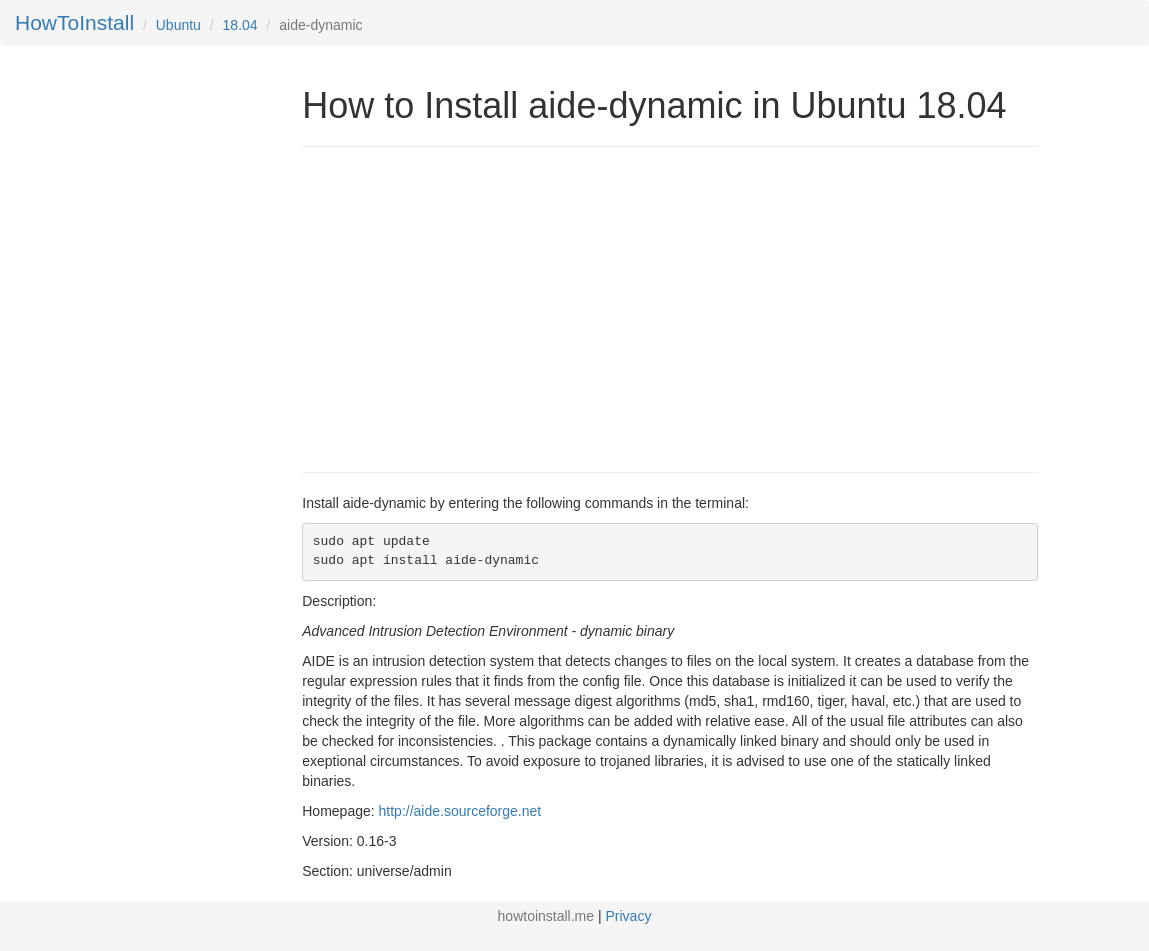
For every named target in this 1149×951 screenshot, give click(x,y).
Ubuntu (178, 25)
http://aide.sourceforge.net (460, 811)
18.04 (240, 25)
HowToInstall (74, 22)
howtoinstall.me (546, 916)
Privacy (629, 916)
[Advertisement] (470, 307)
